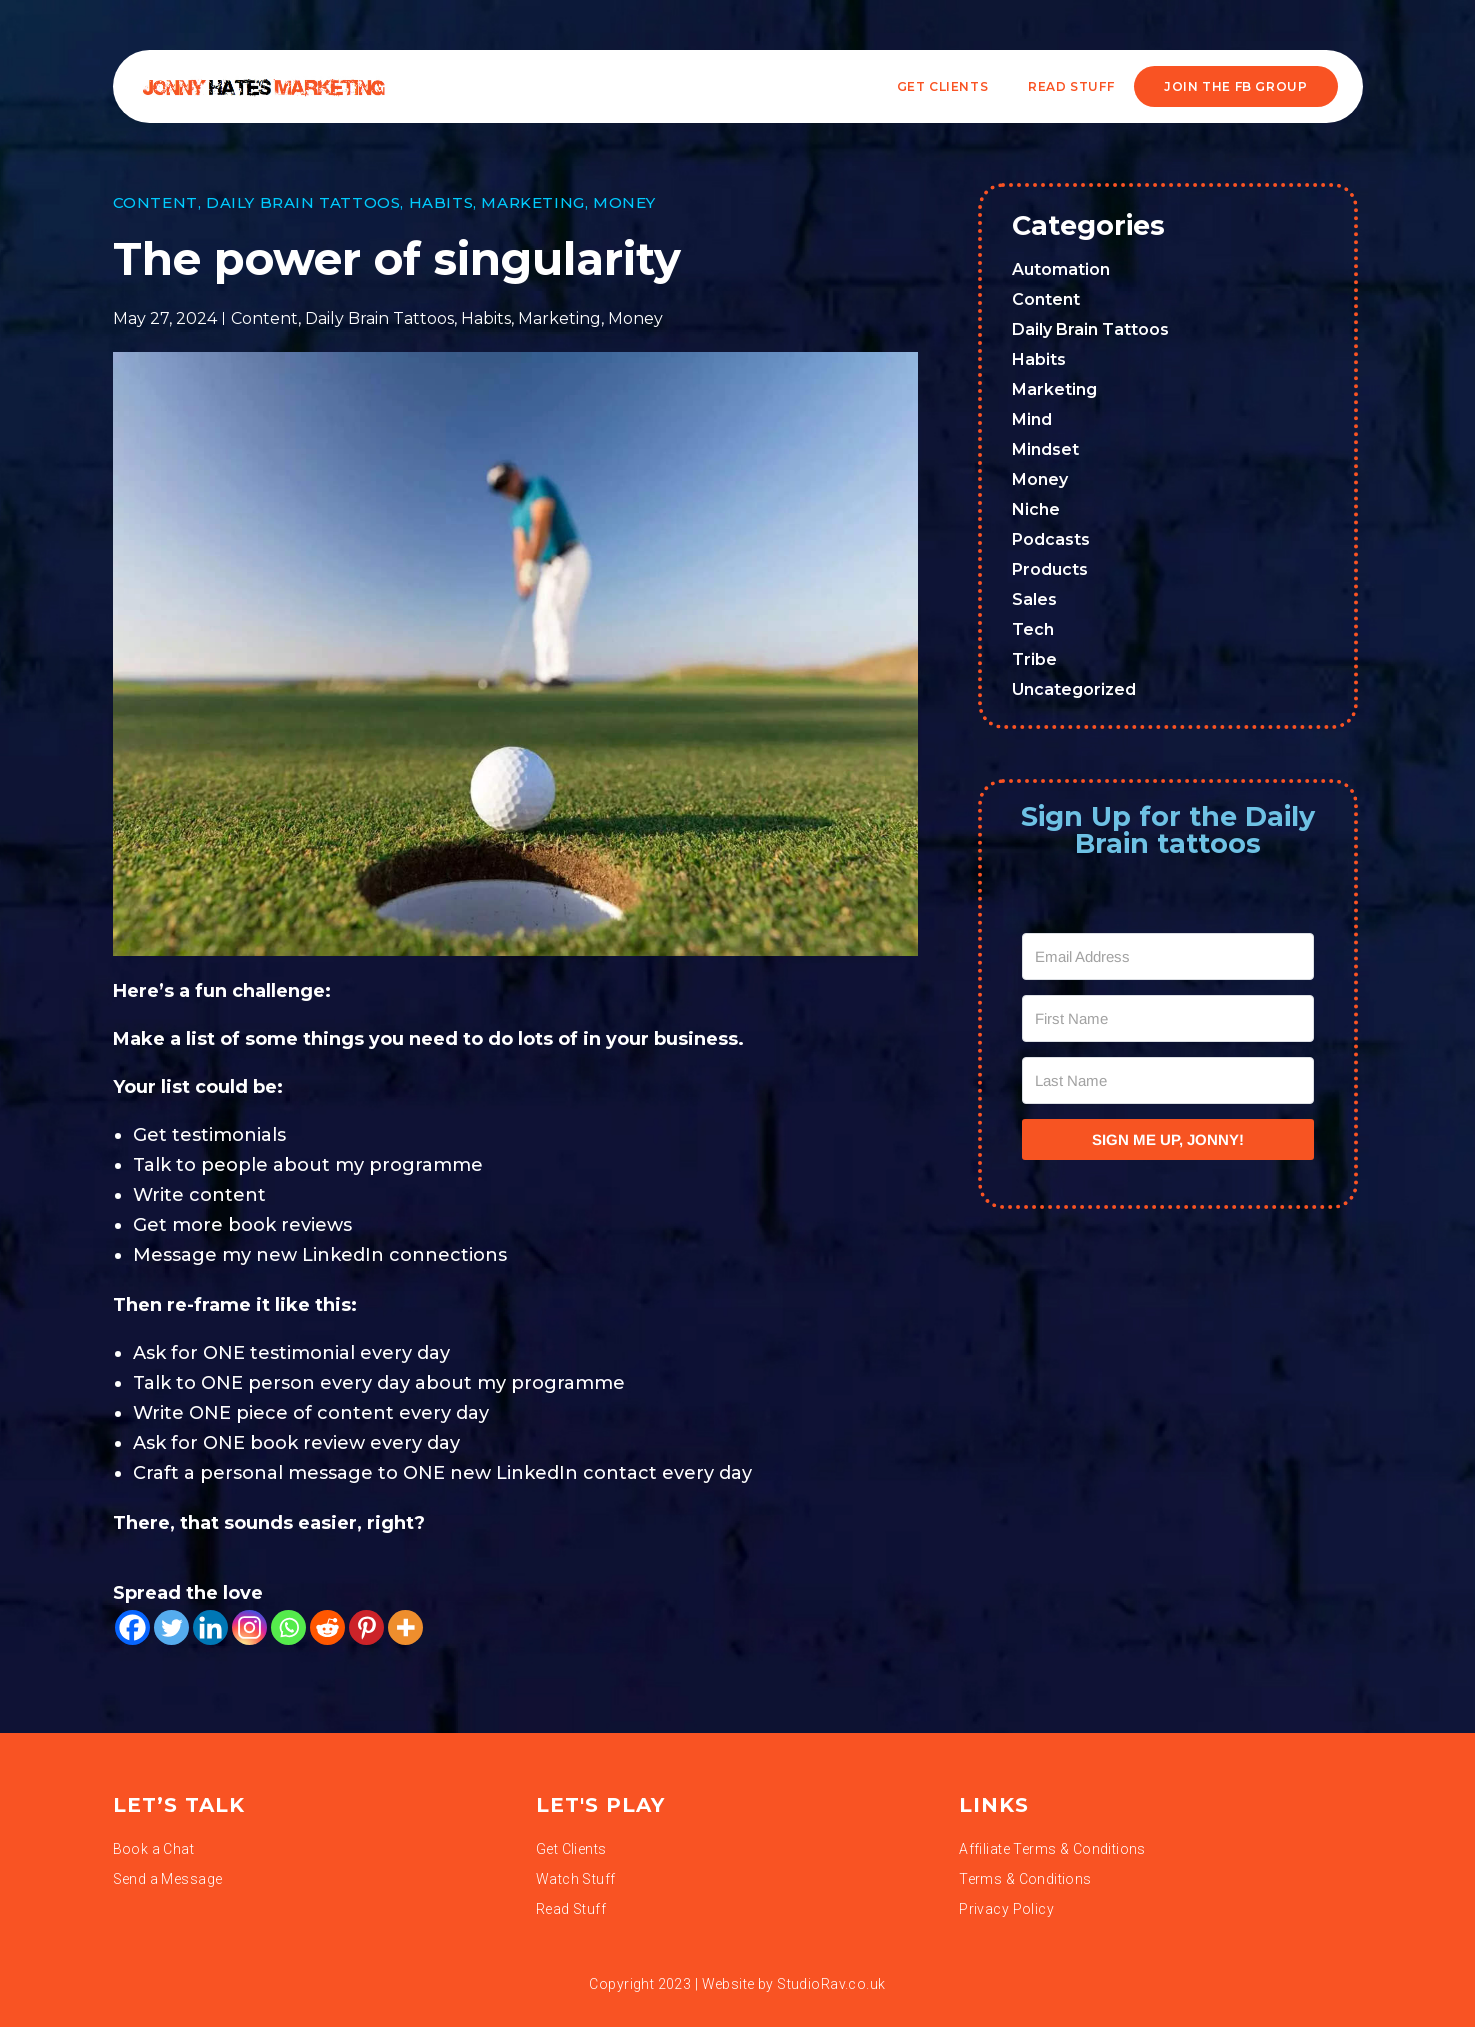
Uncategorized (1074, 689)
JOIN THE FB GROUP (1235, 86)
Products (1050, 569)
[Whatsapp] (288, 1627)
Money (624, 202)
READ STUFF (1071, 86)
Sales (1034, 599)
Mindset (1045, 449)
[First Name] (1168, 1018)
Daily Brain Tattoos (303, 202)
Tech (1033, 629)
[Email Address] (1168, 956)
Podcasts (1051, 539)
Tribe (1034, 659)
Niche (1036, 509)
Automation (1061, 269)
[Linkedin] (210, 1627)
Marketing (532, 202)
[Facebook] (132, 1627)
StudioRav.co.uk (831, 1984)
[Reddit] (327, 1627)
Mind (1032, 419)
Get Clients (943, 86)
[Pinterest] (366, 1627)
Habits (441, 202)
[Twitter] (171, 1627)
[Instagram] (249, 1627)
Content (155, 202)
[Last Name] (1168, 1080)
